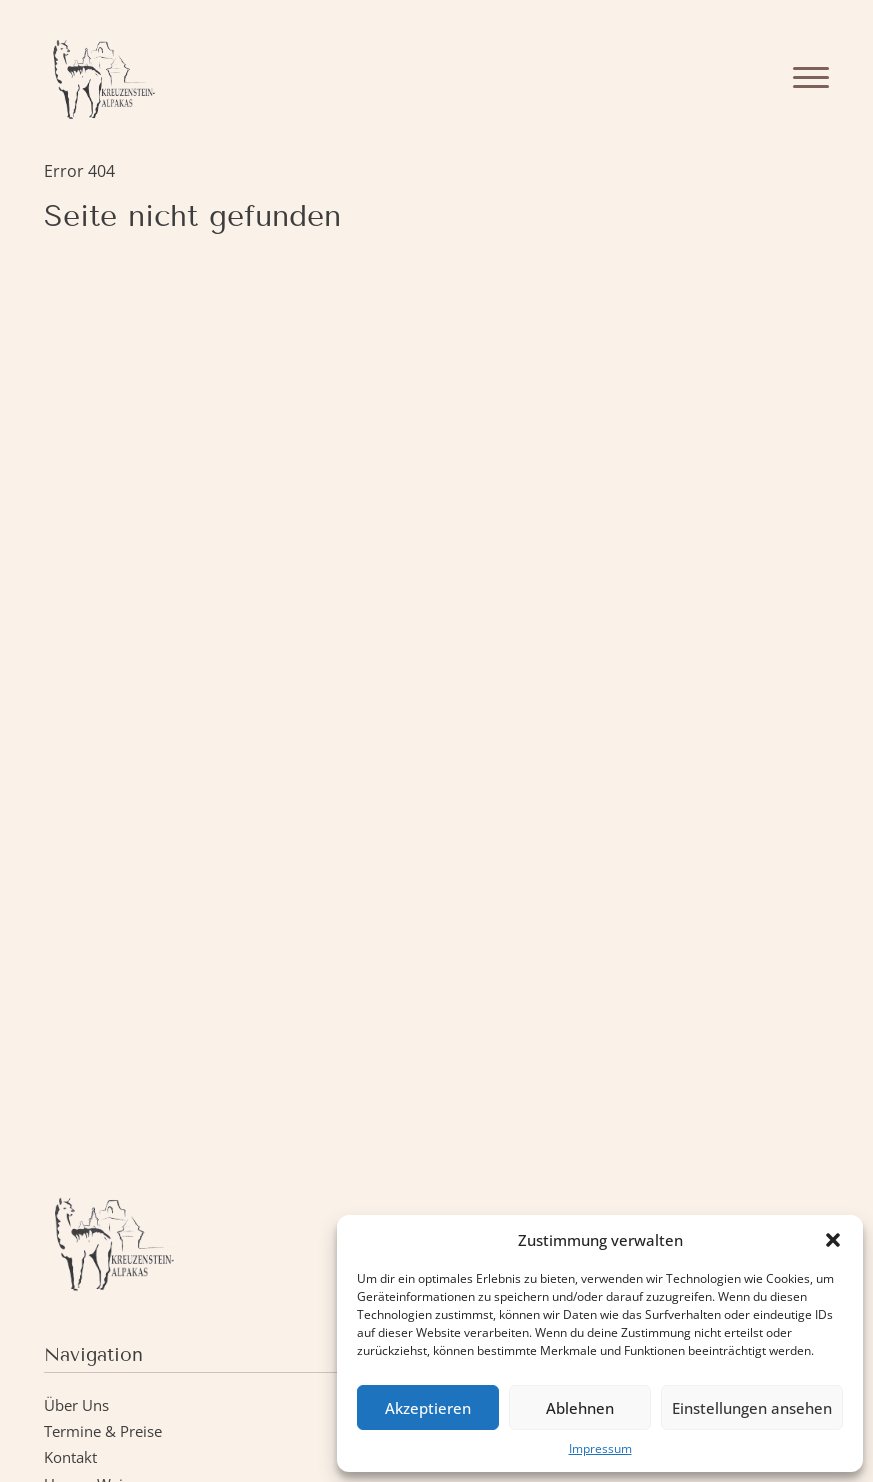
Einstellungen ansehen (752, 1408)
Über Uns (76, 1405)
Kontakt (70, 1457)
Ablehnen (580, 1408)
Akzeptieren (428, 1408)
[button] (833, 1240)
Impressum (600, 1448)
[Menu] (811, 77)
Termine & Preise (103, 1431)
